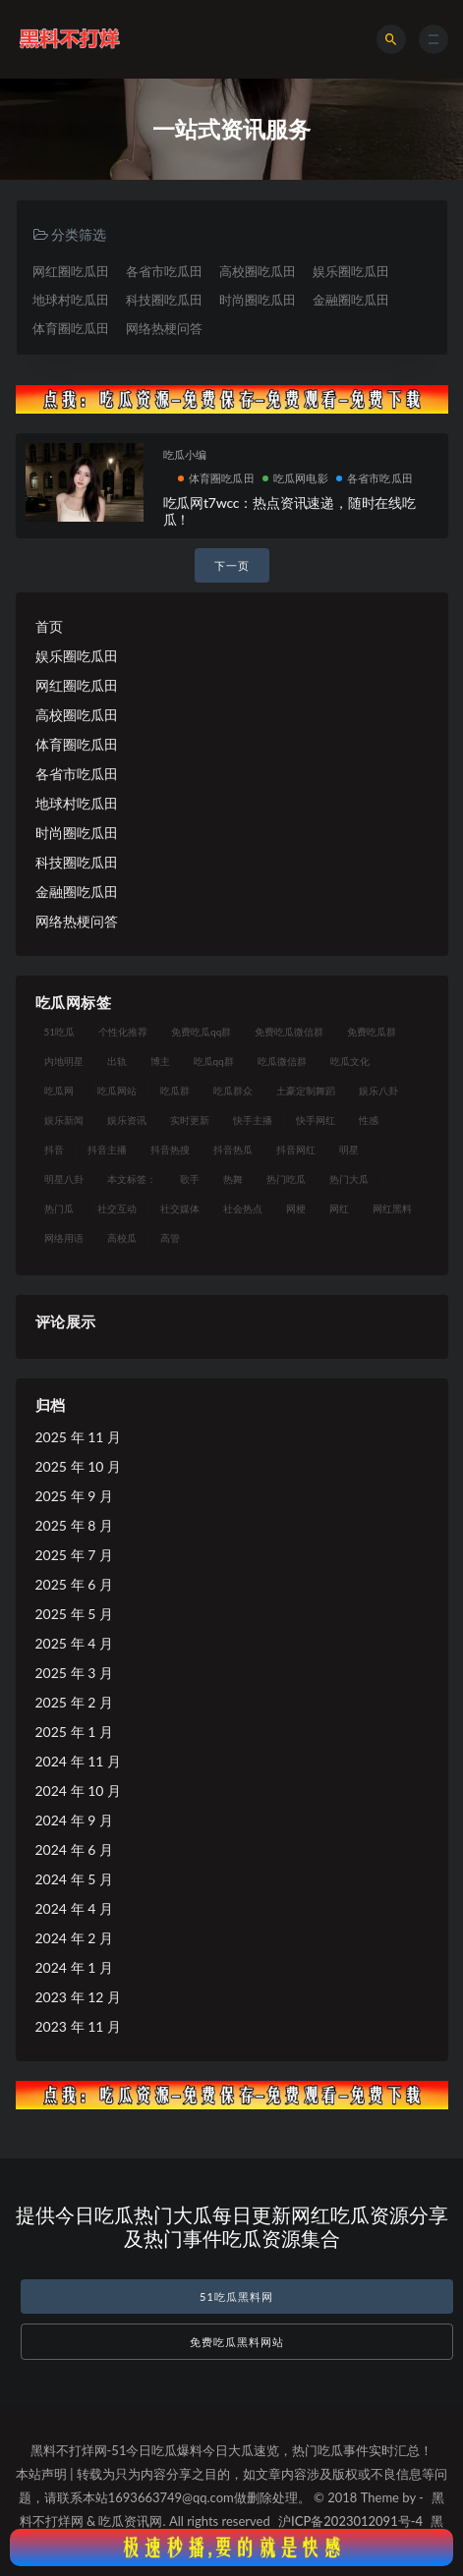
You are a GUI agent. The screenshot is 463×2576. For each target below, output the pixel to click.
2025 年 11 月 (78, 1436)
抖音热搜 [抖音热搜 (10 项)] (170, 1149)
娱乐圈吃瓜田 (351, 271)
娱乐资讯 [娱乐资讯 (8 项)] (126, 1120)
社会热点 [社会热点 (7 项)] (242, 1208)
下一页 (232, 565)
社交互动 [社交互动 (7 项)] (117, 1208)
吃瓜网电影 (295, 478)
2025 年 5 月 (74, 1613)
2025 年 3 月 (74, 1672)
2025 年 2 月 (74, 1702)
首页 (49, 626)
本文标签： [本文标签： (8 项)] (131, 1179)
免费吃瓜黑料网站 (237, 2341)
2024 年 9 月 (74, 1820)
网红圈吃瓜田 (70, 271)
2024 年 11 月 (78, 1761)
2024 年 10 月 (78, 1790)
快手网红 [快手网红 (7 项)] (315, 1120)
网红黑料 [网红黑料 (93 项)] (392, 1208)
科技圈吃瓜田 (164, 300)
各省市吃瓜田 (164, 271)
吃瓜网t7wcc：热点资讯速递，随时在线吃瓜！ (289, 511)
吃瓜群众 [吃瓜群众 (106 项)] (233, 1090)
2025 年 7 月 (74, 1554)
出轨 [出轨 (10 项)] (117, 1061)
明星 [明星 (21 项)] (349, 1149)
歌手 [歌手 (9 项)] (190, 1179)
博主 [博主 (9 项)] (160, 1061)
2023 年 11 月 (78, 2026)
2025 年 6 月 (74, 1584)
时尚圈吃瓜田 (257, 300)
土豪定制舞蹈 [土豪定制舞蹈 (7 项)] (305, 1090)
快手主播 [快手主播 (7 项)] (252, 1120)
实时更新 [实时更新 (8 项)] (189, 1120)
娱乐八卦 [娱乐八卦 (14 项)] (378, 1090)
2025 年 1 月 (74, 1731)
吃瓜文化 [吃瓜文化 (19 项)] (350, 1061)
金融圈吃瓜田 (351, 300)
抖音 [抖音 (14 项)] (54, 1149)
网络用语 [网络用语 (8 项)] (64, 1238)
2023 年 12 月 (78, 1996)
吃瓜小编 (185, 454)
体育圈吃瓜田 (70, 328)
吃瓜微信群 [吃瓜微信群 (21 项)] (282, 1061)
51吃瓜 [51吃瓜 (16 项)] (60, 1031)
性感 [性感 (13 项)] (368, 1120)
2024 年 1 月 (74, 1967)
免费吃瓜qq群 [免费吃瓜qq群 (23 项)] (201, 1031)
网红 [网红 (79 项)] (339, 1208)
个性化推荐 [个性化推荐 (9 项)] (122, 1031)
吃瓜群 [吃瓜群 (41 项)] (175, 1090)
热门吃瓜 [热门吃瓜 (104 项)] (286, 1179)
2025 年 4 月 (74, 1643)
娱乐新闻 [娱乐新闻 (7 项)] (64, 1120)
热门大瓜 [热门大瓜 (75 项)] (349, 1179)
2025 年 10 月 (78, 1466)
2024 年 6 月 (74, 1849)
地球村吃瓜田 (70, 300)
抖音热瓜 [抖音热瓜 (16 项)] (233, 1149)
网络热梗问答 (164, 328)
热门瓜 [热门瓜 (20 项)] (59, 1208)
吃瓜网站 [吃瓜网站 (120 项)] (117, 1090)
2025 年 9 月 (74, 1495)
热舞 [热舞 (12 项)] (233, 1179)
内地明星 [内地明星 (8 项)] (64, 1061)
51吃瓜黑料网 (236, 2296)
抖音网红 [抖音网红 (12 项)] (296, 1149)
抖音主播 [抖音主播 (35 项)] (107, 1149)
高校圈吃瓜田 (257, 271)
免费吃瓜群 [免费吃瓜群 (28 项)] (371, 1031)
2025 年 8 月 (74, 1525)
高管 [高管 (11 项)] (170, 1238)
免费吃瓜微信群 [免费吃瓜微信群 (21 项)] (289, 1031)
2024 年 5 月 (74, 1879)
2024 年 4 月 (74, 1908)
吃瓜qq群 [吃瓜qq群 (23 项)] (214, 1061)
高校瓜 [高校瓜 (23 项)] (122, 1238)
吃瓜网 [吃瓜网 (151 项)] (59, 1090)
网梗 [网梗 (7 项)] (296, 1208)
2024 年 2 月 (74, 1938)
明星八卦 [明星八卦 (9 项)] (64, 1179)
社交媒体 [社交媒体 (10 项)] (180, 1208)
